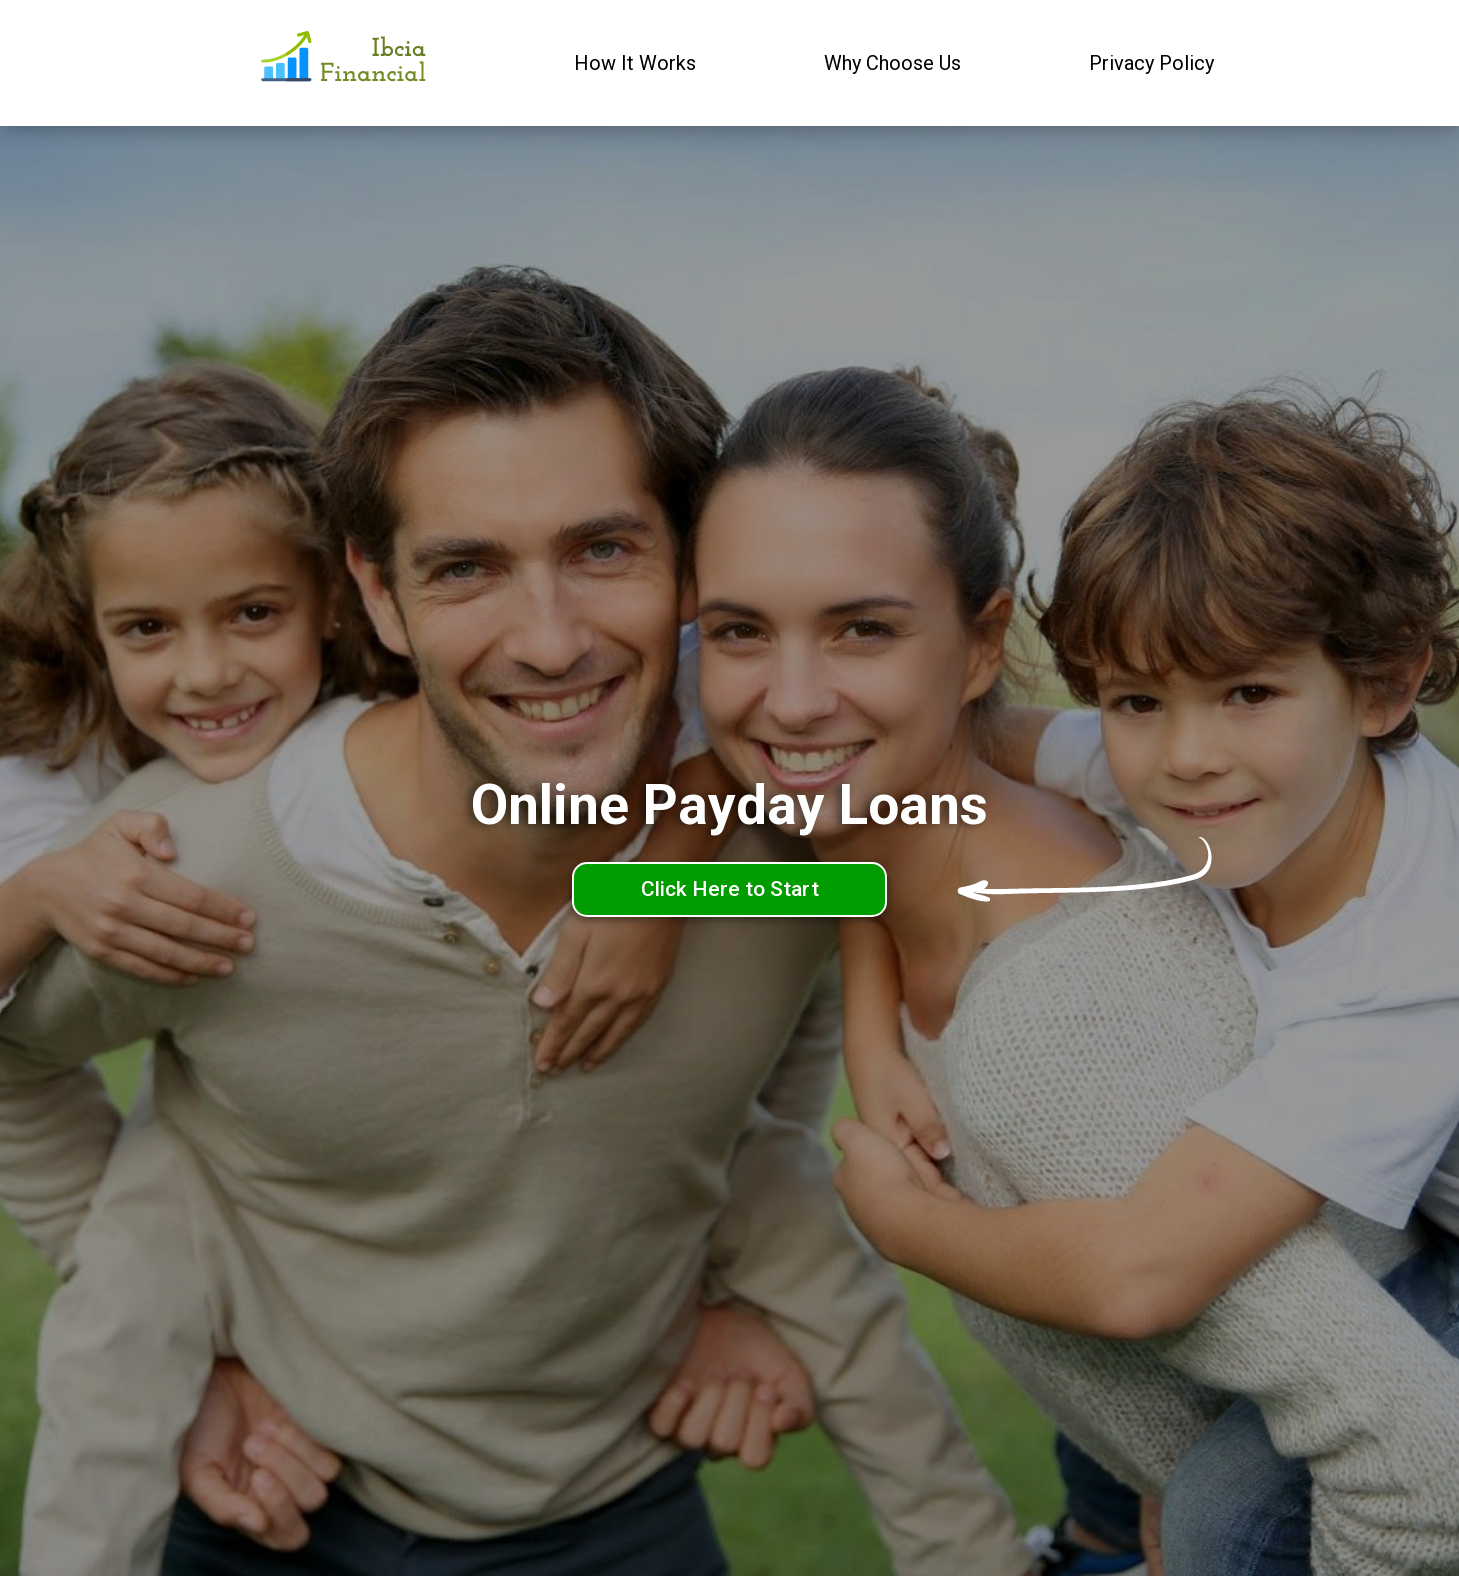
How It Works (635, 63)
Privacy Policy (1151, 63)
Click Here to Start (730, 889)
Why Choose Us (892, 63)
